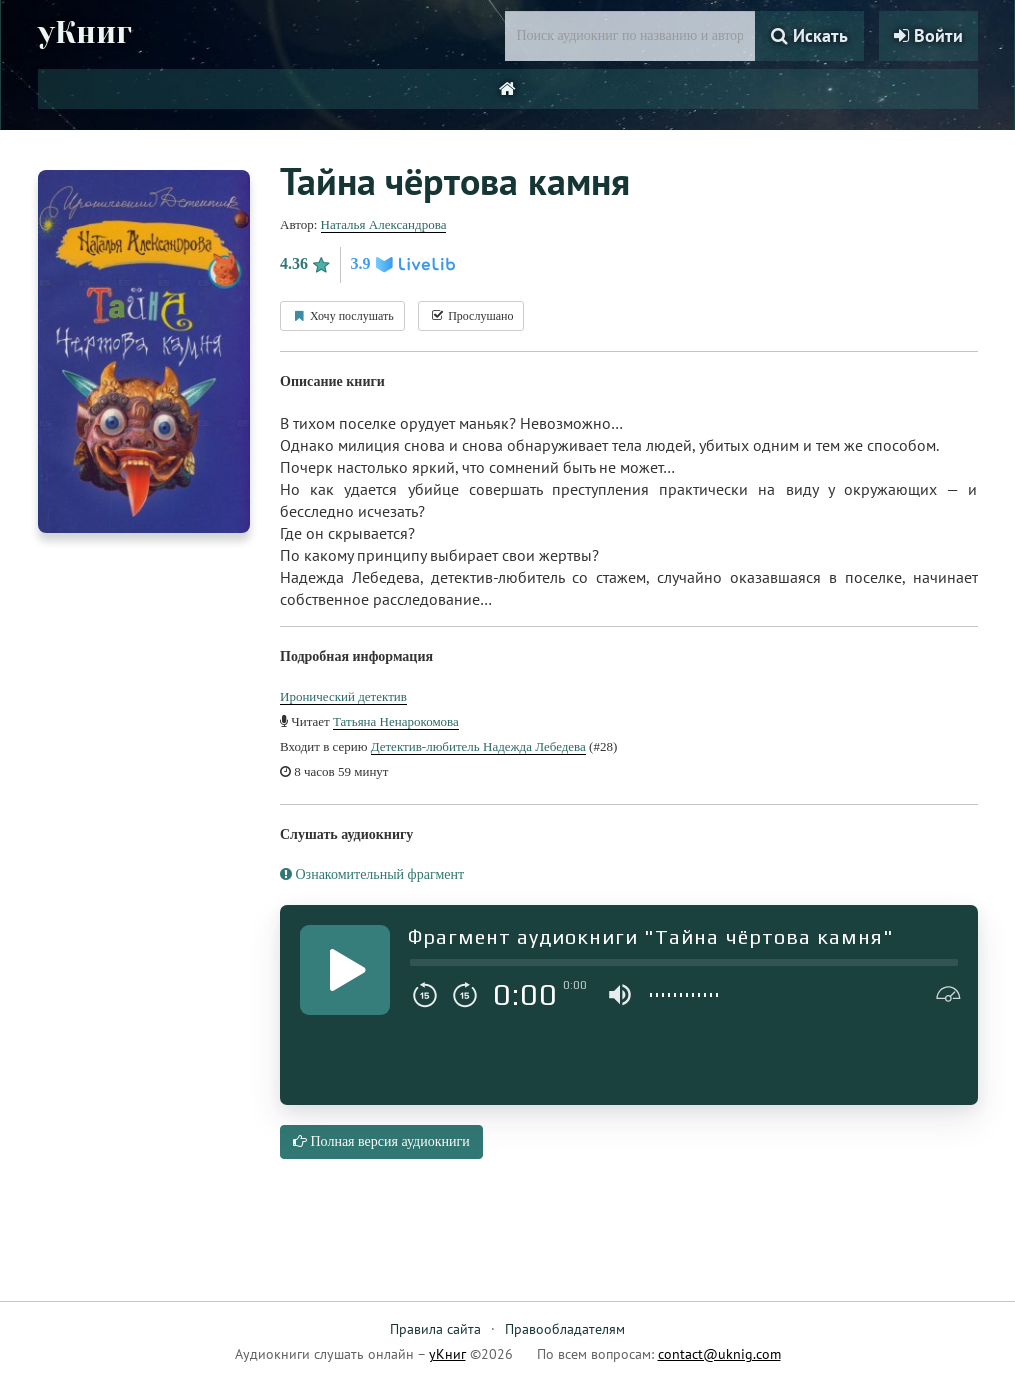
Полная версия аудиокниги (381, 1141)
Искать (809, 35)
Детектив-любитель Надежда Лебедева (478, 746)
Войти (928, 35)
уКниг (85, 33)
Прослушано (471, 316)
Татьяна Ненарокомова (396, 721)
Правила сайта (435, 1329)
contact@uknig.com (719, 1354)
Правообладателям (565, 1329)
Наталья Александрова (384, 224)
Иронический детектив (343, 696)
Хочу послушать (342, 316)
